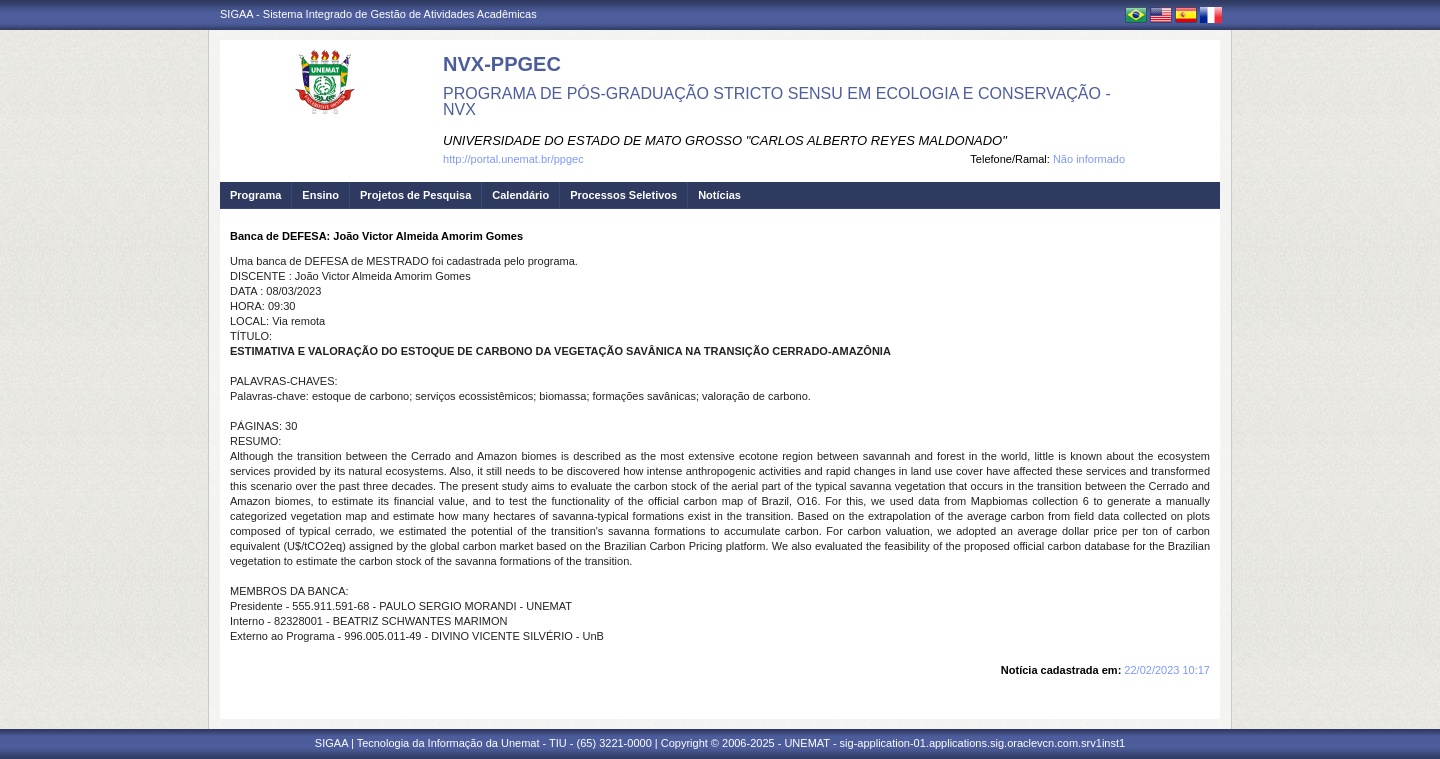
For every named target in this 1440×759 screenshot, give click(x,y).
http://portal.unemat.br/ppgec (513, 159)
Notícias (719, 195)
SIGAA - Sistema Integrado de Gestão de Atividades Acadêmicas (378, 14)
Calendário (520, 195)
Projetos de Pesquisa (415, 195)
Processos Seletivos (623, 195)
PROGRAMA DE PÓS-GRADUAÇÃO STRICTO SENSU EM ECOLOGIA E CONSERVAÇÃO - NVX (777, 101)
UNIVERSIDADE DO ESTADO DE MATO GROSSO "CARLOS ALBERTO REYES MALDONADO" (725, 140)
